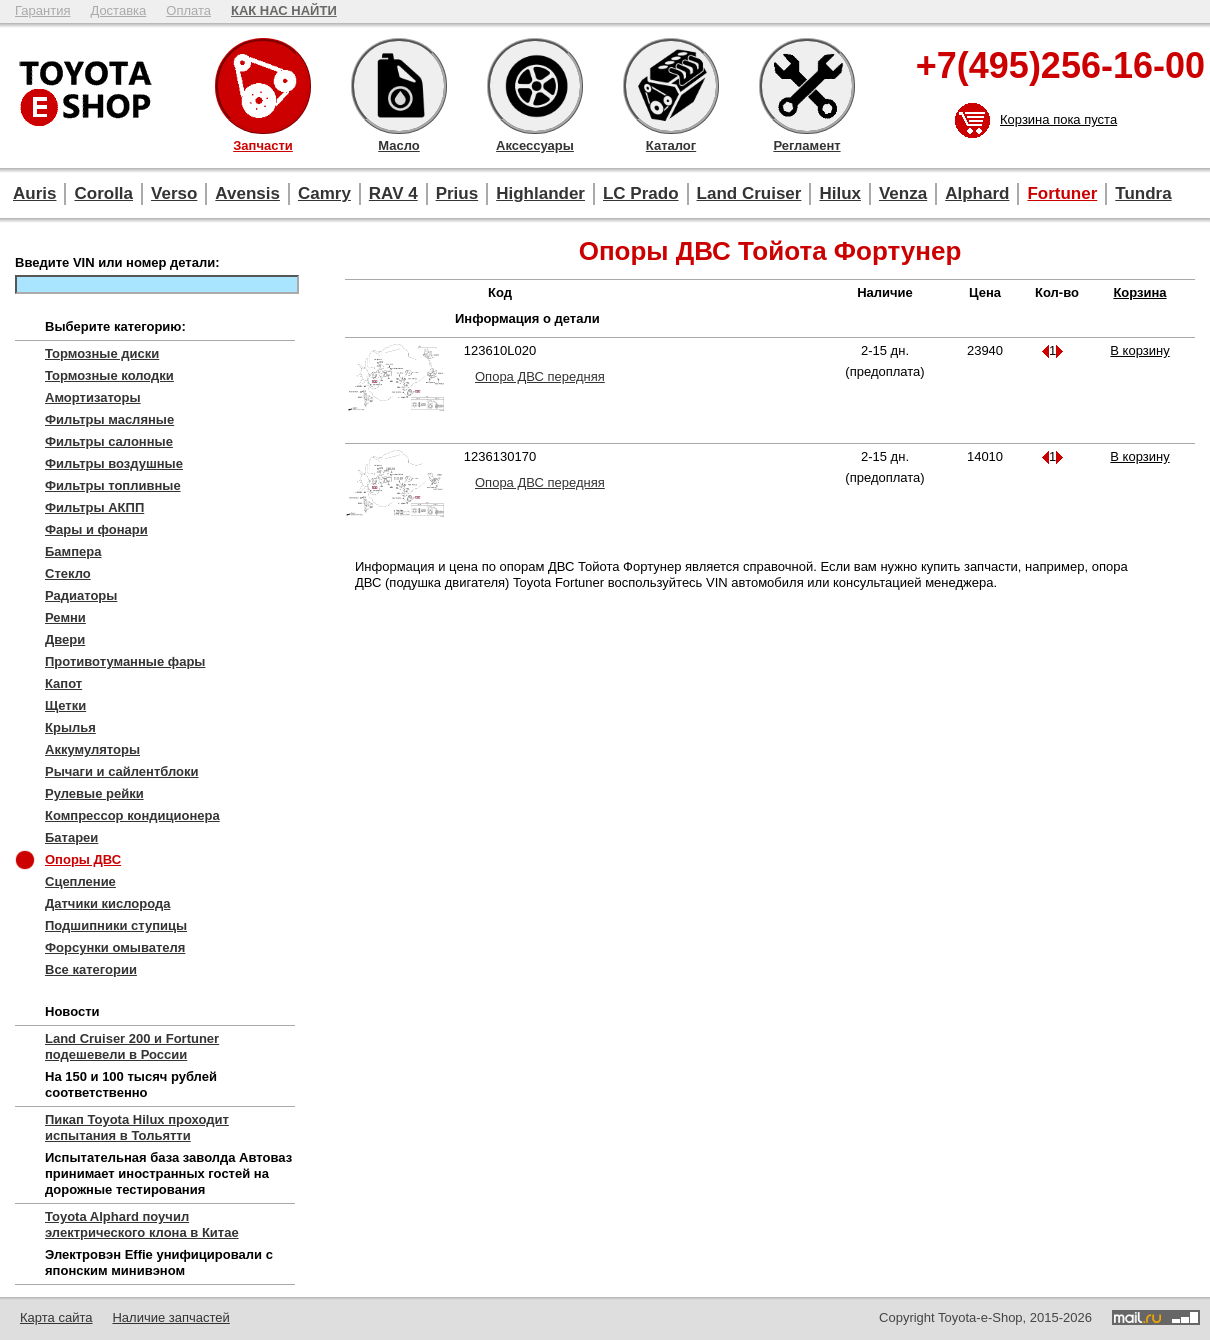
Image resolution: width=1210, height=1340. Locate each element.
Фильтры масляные (109, 419)
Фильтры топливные (113, 485)
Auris (34, 193)
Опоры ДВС (83, 859)
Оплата (188, 10)
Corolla (103, 193)
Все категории (91, 969)
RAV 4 (393, 193)
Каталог (671, 86)
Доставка (118, 10)
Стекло (68, 573)
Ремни (65, 617)
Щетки (65, 705)
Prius (457, 193)
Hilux (840, 193)
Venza (903, 193)
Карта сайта (56, 1317)
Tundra (1143, 193)
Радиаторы (81, 595)
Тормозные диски (102, 353)
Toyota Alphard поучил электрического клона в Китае (142, 1224)
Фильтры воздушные (114, 463)
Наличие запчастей (170, 1317)
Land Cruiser (749, 193)
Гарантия (42, 10)
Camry (324, 193)
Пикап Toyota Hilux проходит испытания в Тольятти (137, 1127)
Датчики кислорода (107, 903)
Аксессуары (535, 86)
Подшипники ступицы (116, 925)
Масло (399, 86)
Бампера (73, 551)
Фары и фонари (96, 529)
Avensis (247, 193)
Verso (174, 193)
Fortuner (1062, 193)
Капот (63, 683)
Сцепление (80, 881)
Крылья (70, 727)
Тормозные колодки (109, 375)
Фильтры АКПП (94, 507)
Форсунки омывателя (115, 947)
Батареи (71, 837)
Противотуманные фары (125, 661)
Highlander (540, 193)
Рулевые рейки (94, 793)
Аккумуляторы (92, 749)
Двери (65, 639)
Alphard (977, 193)
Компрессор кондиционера (132, 815)
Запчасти (263, 86)
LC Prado (641, 193)
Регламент (807, 86)
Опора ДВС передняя (540, 376)
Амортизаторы (93, 397)
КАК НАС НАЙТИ (284, 10)
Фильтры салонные (109, 441)
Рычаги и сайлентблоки (122, 771)
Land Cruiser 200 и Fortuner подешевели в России (132, 1046)
